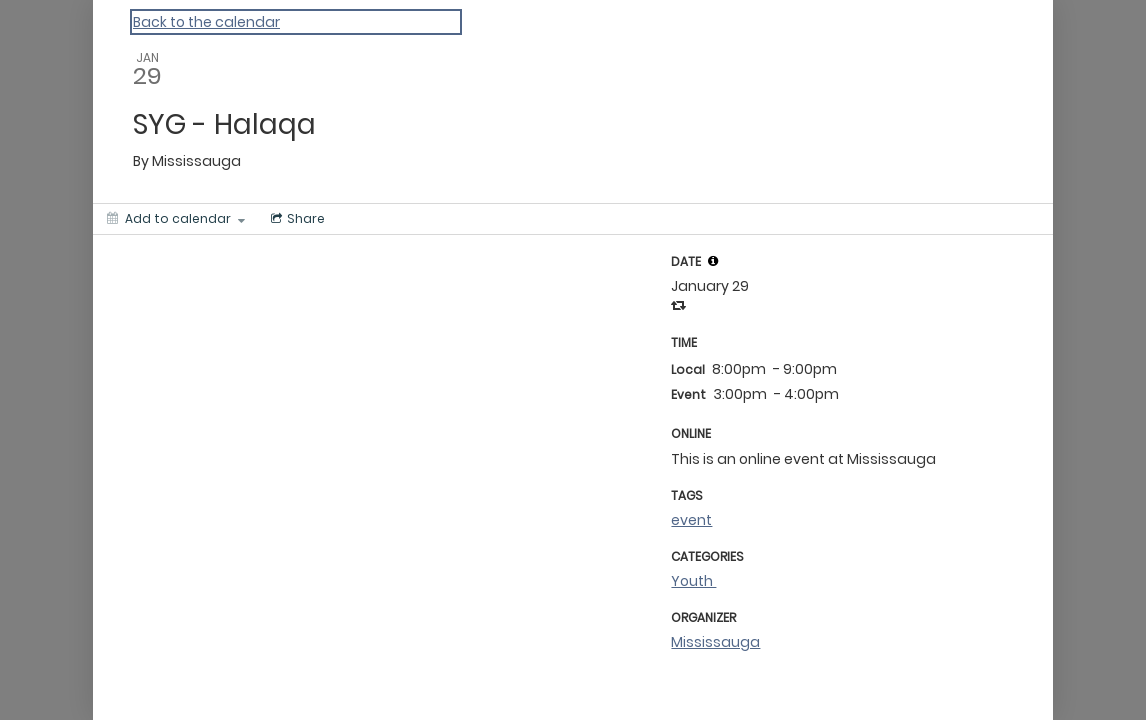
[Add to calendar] (176, 219)
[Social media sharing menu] (296, 219)
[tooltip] (713, 261)
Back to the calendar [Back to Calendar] (206, 22)
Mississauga (715, 642)
